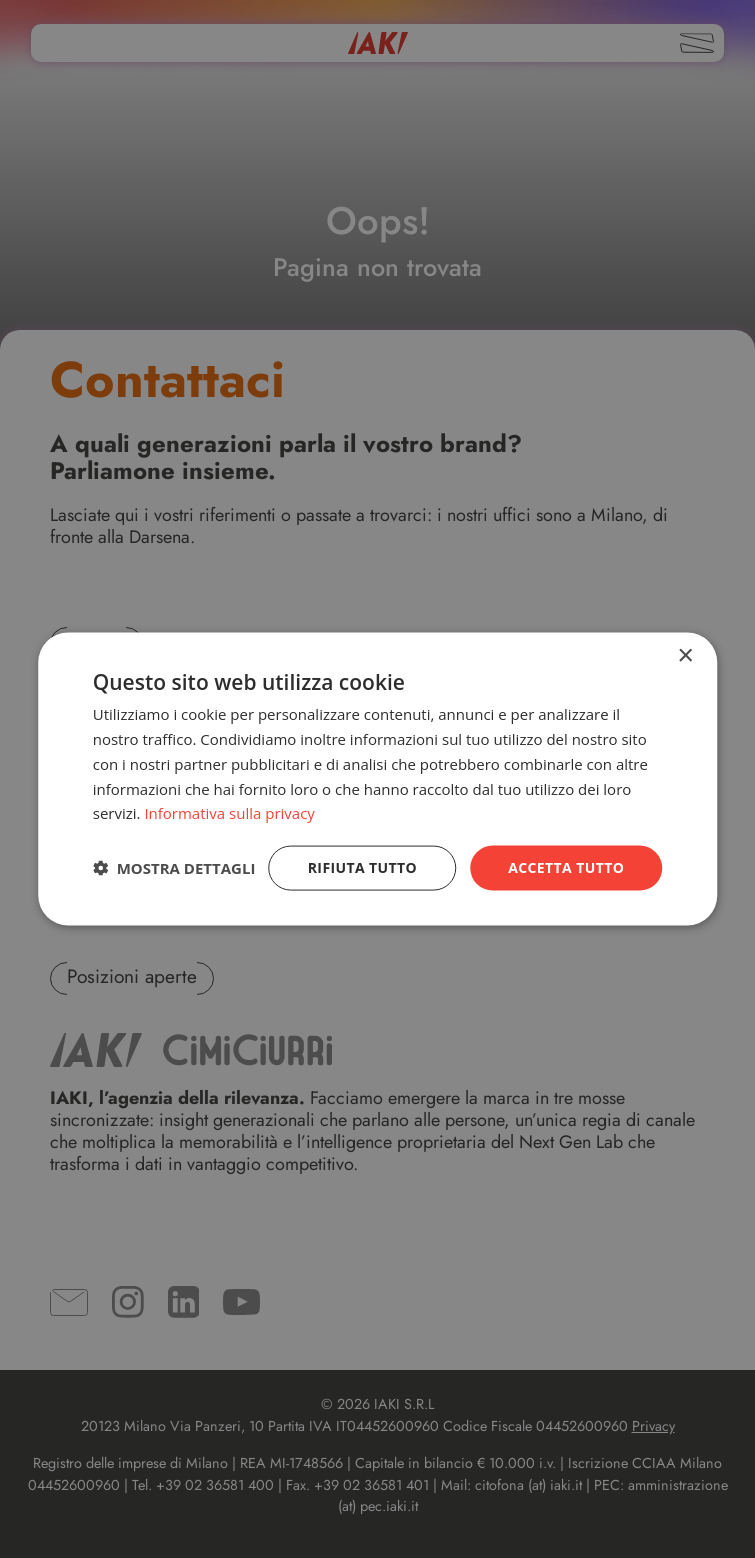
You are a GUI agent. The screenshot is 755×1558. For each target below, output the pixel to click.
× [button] (684, 656)
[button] (174, 868)
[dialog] (378, 779)
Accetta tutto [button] (566, 867)
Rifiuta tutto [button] (362, 867)
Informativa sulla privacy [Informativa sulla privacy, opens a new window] (229, 813)
